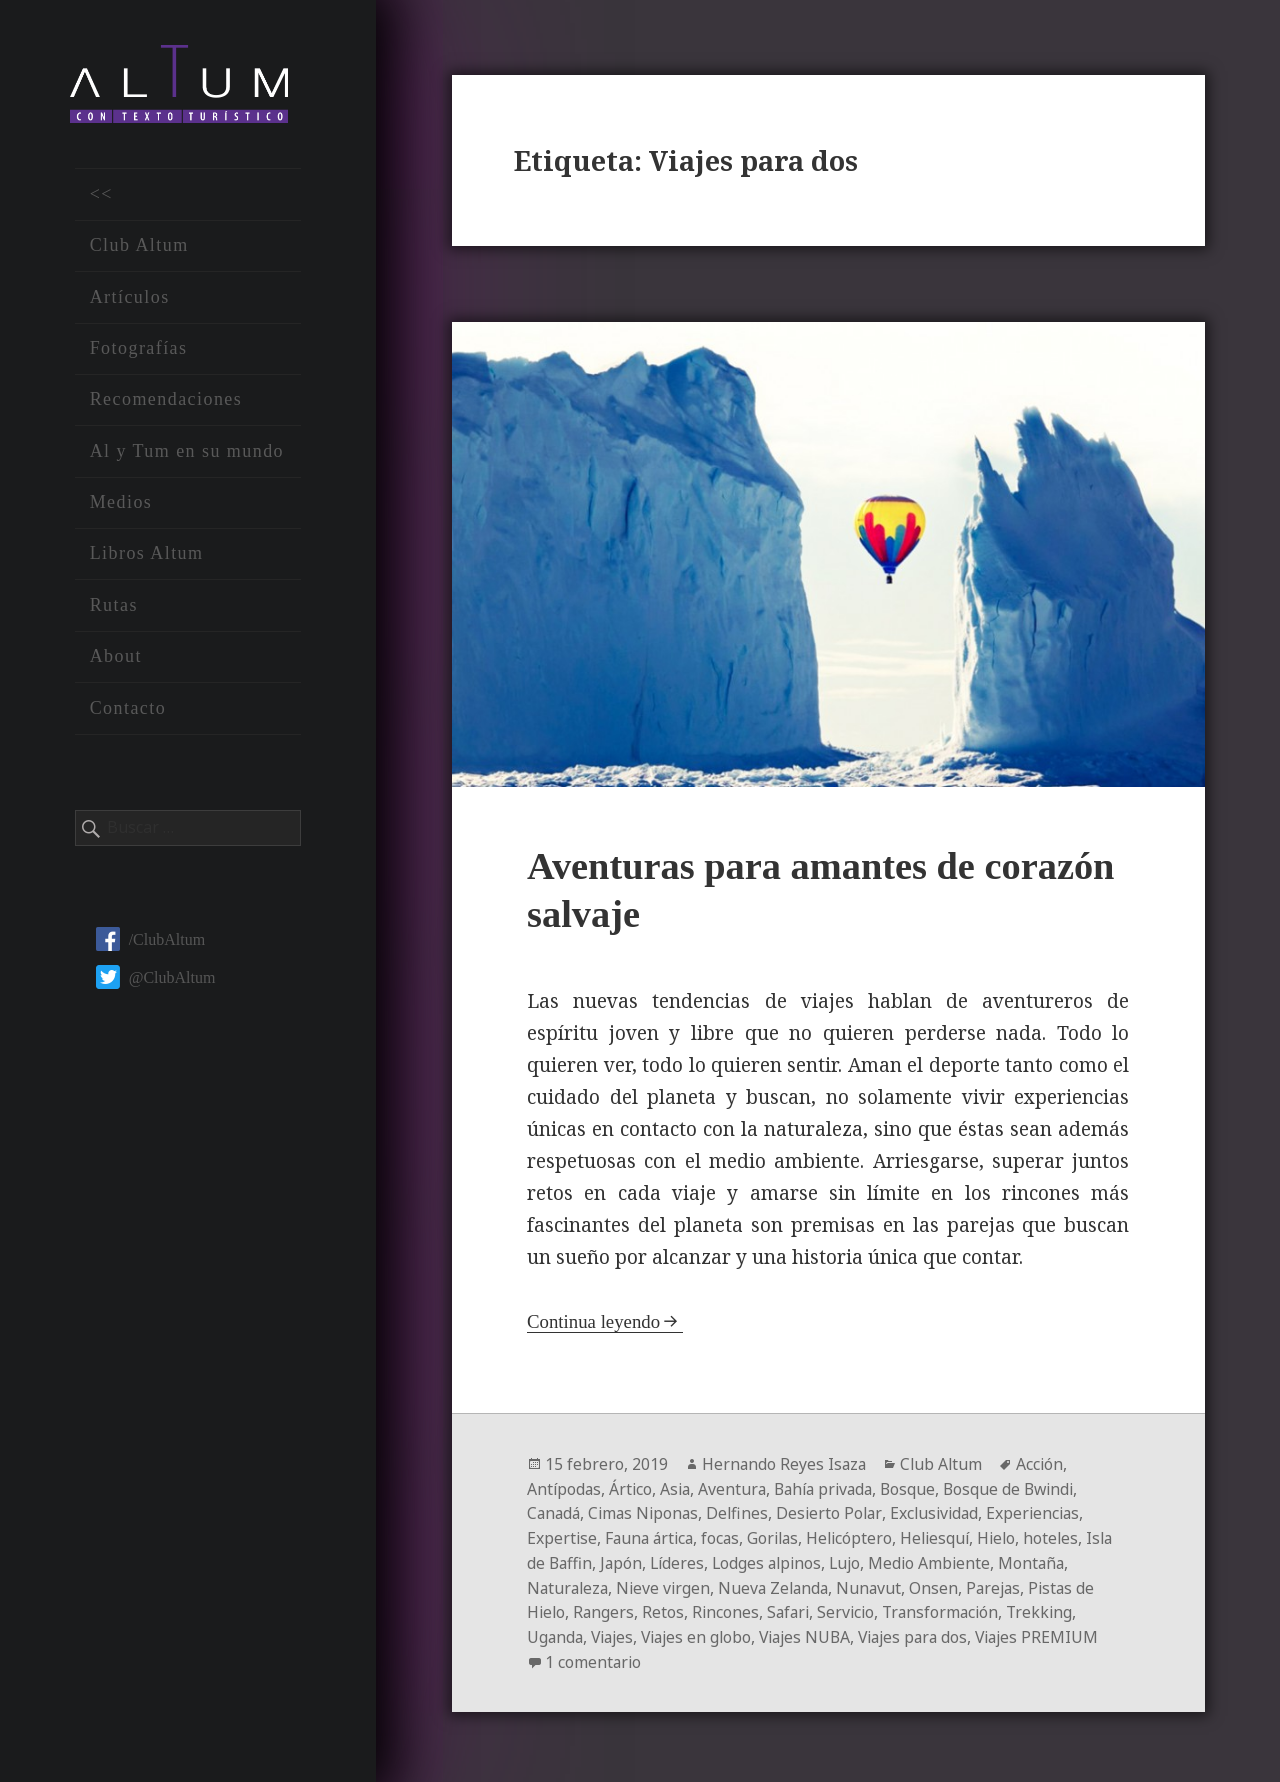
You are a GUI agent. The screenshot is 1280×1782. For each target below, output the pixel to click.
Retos (666, 1609)
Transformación (951, 1609)
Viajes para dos (931, 1633)
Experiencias (1046, 1513)
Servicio (853, 1609)
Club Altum (139, 248)
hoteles (1068, 1537)
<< (101, 197)
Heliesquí (948, 1537)
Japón (655, 1561)
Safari (793, 1609)
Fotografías (139, 351)
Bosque (921, 1489)
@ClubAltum (156, 979)
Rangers (606, 1609)
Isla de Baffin (576, 1561)
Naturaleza (569, 1585)
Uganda (556, 1633)
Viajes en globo (704, 1633)
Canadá (555, 1513)
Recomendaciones (166, 402)
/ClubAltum (150, 941)
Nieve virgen (668, 1585)
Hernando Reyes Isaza (785, 1465)
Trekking (1053, 1609)
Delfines (744, 1513)
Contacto (128, 710)
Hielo (1012, 1537)
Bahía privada (832, 1489)
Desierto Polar (837, 1513)
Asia (679, 1489)
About (116, 659)
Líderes (713, 1561)
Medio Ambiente (973, 1561)
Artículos (130, 299)
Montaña (1077, 1561)
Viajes (616, 1633)
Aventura (737, 1489)
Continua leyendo (594, 1322)
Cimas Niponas (648, 1513)
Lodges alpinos (805, 1561)
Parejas (1005, 1585)
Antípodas (565, 1489)
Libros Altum (147, 556)
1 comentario (687, 1657)
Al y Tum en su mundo (187, 454)
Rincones (729, 1609)
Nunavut (879, 1585)
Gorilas (781, 1537)
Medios (121, 505)
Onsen (944, 1585)
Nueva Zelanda (781, 1585)
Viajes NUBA (818, 1633)
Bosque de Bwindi (1024, 1489)
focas (726, 1537)
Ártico (633, 1489)
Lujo (886, 1561)
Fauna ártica (652, 1537)
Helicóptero (860, 1537)
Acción (1045, 1465)
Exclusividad (944, 1513)
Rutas (114, 608)
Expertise (562, 1537)
